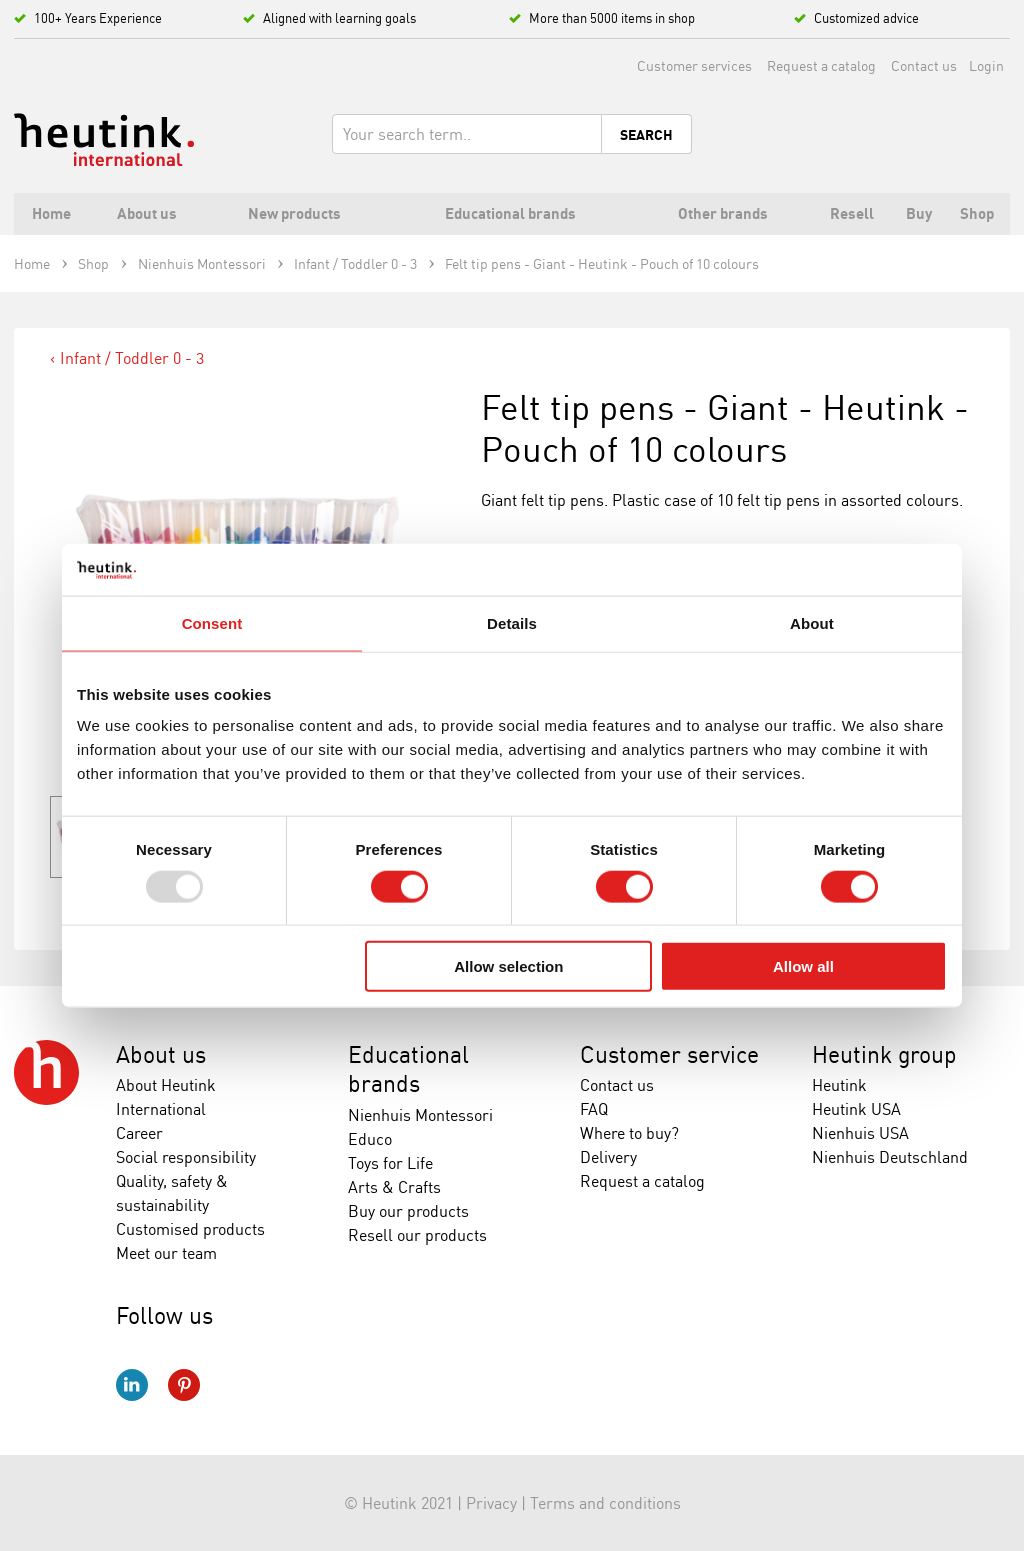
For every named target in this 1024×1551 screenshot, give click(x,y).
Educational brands (408, 1069)
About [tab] (812, 623)
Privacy (491, 1503)
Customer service (669, 1054)
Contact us (924, 65)
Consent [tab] (212, 623)
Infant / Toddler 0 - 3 (132, 358)
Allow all (803, 966)
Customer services (694, 65)
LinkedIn (132, 1385)
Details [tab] (512, 623)
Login (986, 65)
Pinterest (184, 1385)
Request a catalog (821, 65)
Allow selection (508, 966)
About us (161, 1054)
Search (646, 135)
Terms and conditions (605, 1503)
